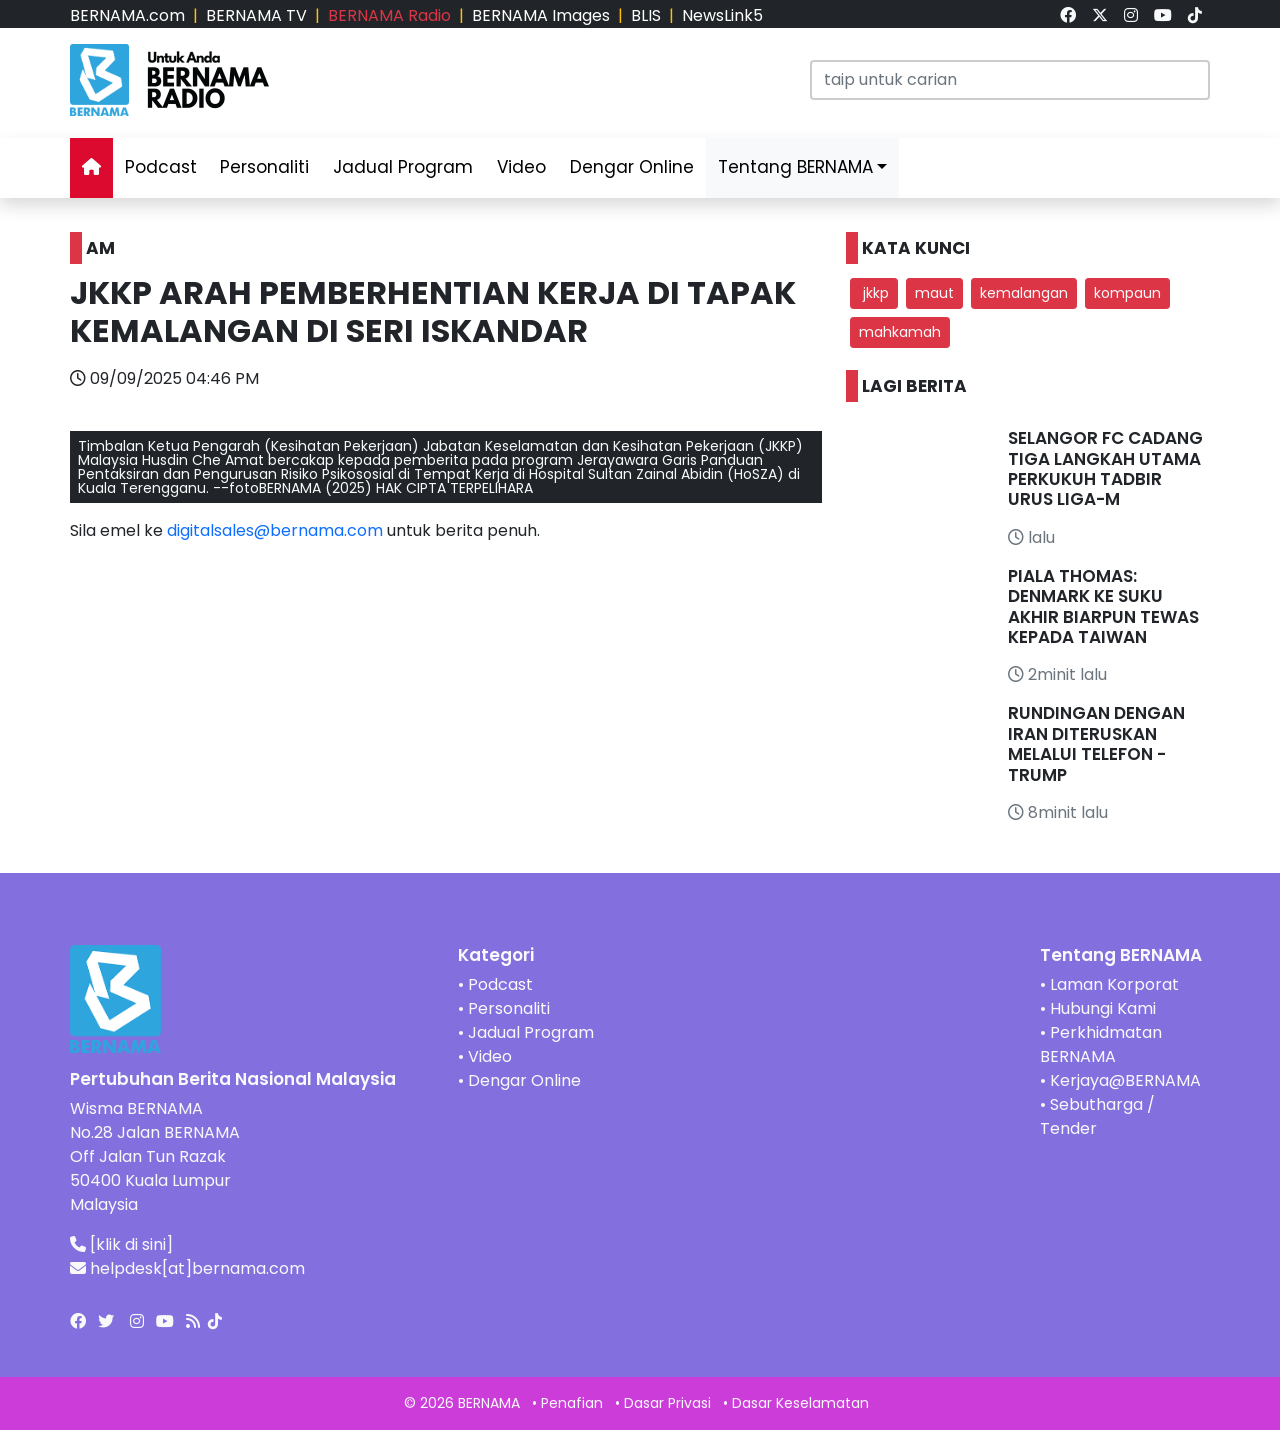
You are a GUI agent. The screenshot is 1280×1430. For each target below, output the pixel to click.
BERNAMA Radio (389, 15)
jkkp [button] (874, 293)
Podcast (161, 167)
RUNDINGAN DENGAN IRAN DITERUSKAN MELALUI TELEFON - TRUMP (1096, 743)
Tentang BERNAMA (795, 167)
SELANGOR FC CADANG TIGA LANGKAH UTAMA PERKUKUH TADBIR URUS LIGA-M (1105, 468)
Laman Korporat (1114, 984)
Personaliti (264, 167)
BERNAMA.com (127, 15)
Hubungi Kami (1103, 1008)
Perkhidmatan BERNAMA (1101, 1044)
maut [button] (934, 293)
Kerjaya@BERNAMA (1125, 1080)
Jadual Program (403, 167)
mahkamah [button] (900, 332)
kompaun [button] (1127, 293)
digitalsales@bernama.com (275, 530)
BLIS (646, 15)
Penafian (572, 1403)
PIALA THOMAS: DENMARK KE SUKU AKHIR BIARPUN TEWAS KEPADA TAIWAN (1103, 606)
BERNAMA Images (541, 15)
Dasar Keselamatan (800, 1403)
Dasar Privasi (667, 1403)
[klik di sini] (131, 1244)
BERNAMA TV (256, 15)
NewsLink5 (722, 15)
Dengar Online (632, 167)
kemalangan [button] (1024, 293)
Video (521, 167)
